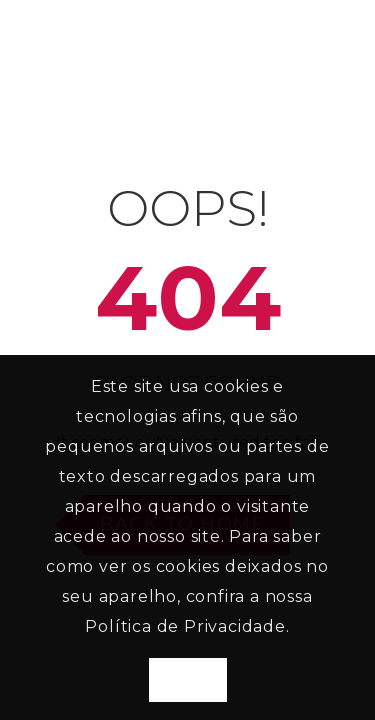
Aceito (188, 680)
